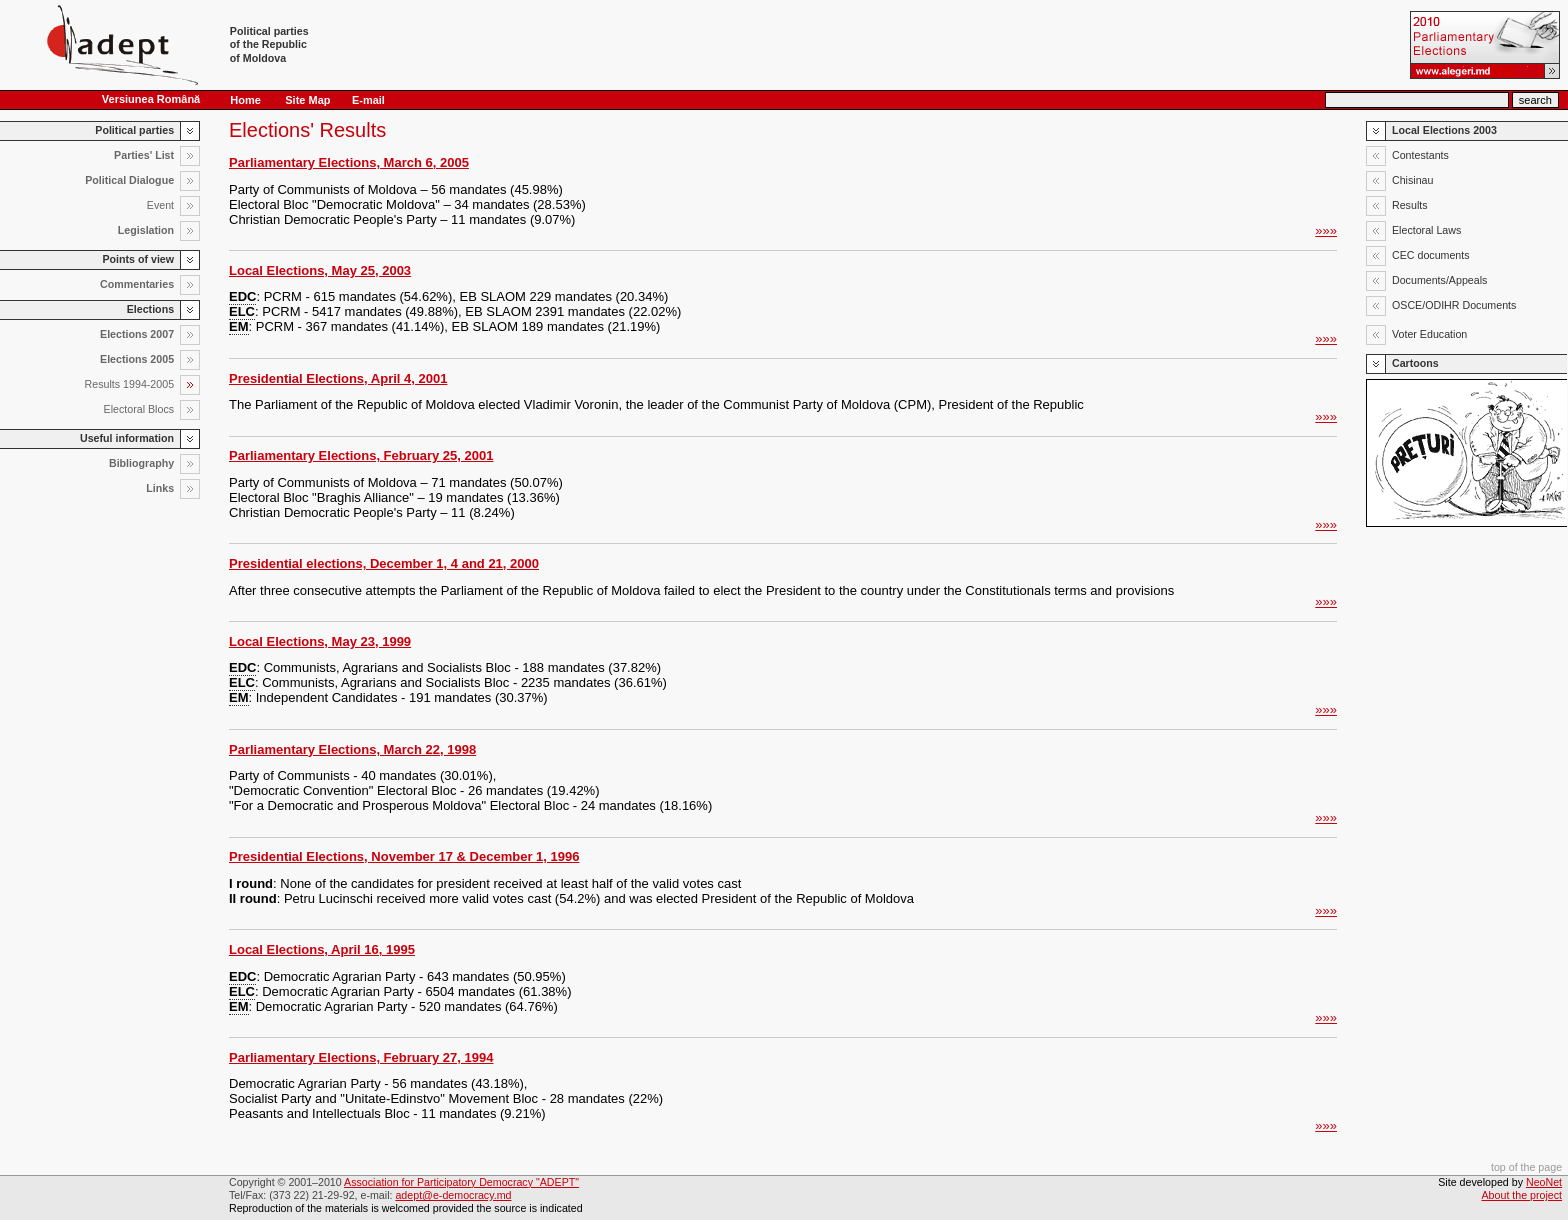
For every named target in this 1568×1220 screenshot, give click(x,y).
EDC (242, 296)
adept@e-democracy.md (453, 1195)
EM (239, 326)
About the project (1522, 1195)
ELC (242, 311)
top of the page (1526, 1167)
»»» (1326, 230)
